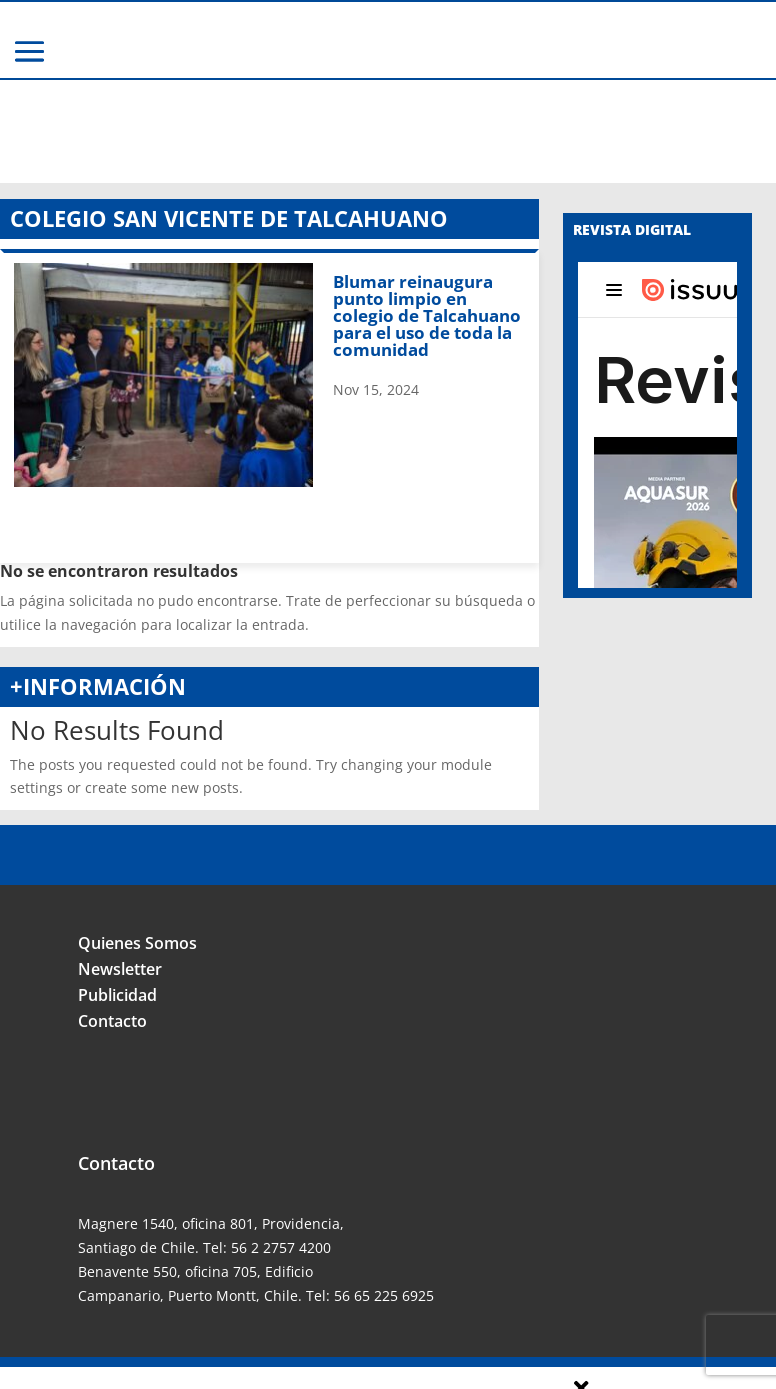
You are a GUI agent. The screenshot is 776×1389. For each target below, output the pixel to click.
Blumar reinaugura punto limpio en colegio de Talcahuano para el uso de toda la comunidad (427, 212)
